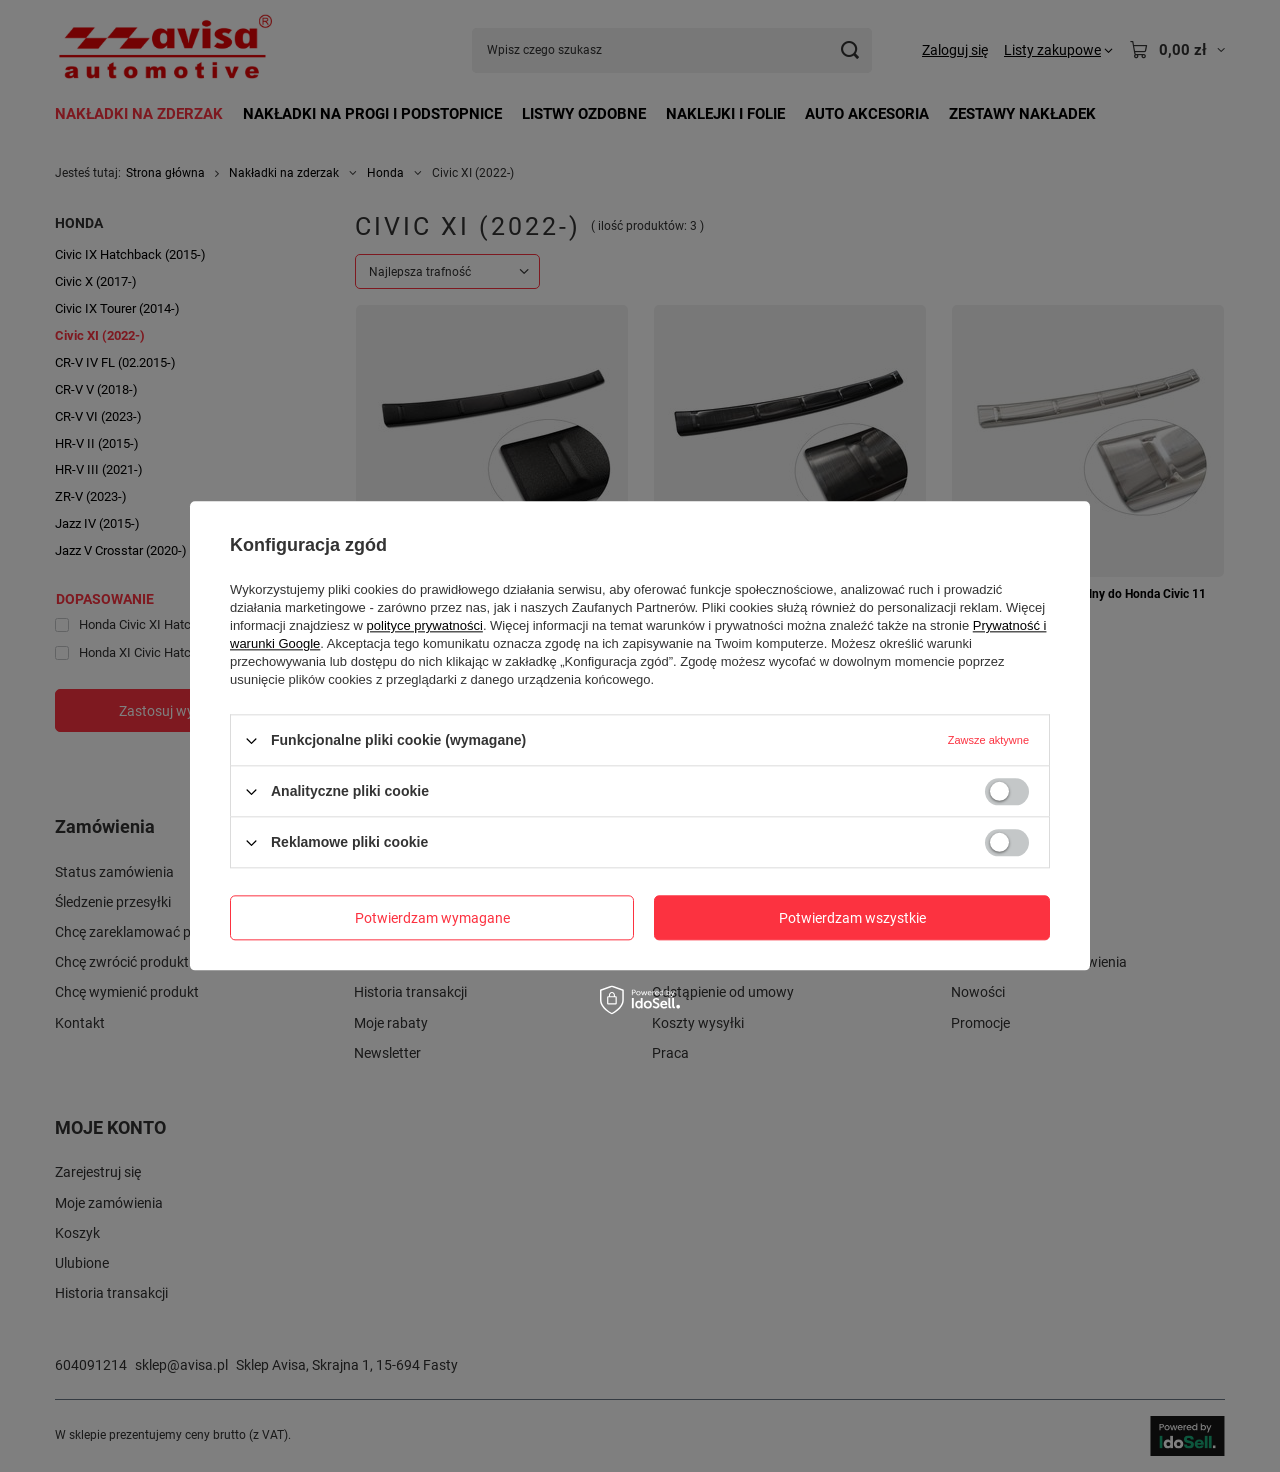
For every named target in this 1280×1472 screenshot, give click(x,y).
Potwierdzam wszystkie (852, 918)
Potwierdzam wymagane (432, 918)
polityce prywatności (425, 625)
